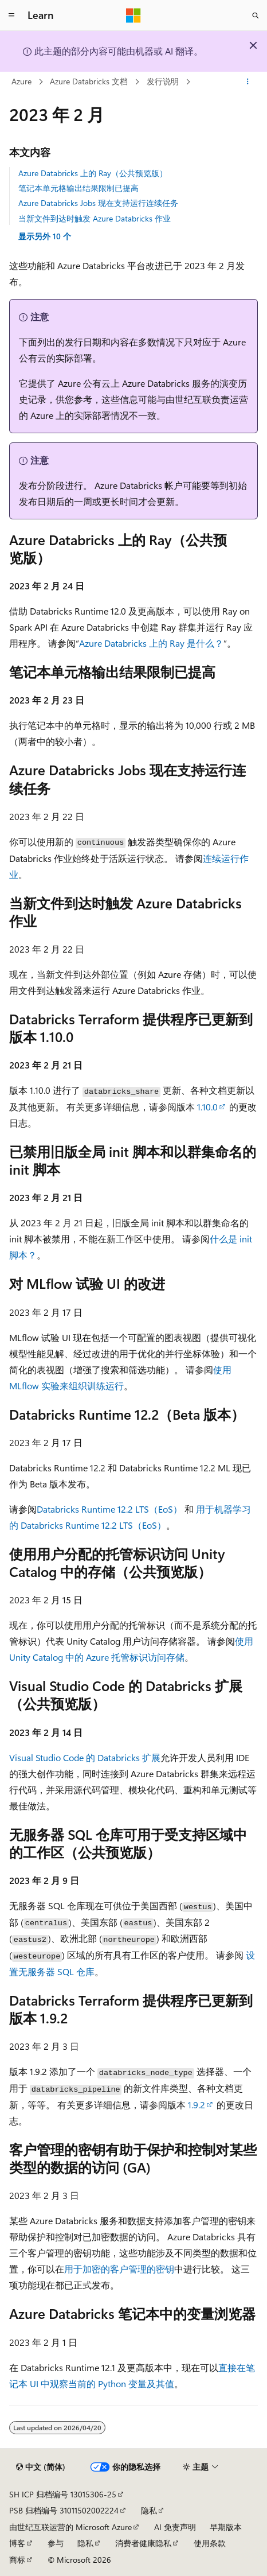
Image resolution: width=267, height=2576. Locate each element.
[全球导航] (11, 15)
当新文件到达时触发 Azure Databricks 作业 (94, 218)
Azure (21, 81)
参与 (56, 2543)
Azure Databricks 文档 (89, 81)
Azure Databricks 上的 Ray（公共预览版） (92, 173)
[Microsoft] (133, 15)
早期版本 (226, 2526)
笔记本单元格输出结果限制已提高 (78, 187)
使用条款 (210, 2543)
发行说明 (163, 81)
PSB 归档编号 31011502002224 (64, 2510)
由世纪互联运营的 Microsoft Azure (70, 2526)
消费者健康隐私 (143, 2543)
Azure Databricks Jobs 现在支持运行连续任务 (98, 202)
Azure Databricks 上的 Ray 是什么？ (151, 643)
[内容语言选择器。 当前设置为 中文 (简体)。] (40, 2467)
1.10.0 (207, 1107)
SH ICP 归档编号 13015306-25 (62, 2494)
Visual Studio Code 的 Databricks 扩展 (84, 1757)
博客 (17, 2543)
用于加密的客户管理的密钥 (119, 2269)
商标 (17, 2559)
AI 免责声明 (175, 2526)
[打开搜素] (255, 15)
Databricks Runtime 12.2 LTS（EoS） (109, 1509)
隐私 (149, 2510)
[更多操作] (248, 82)
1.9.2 (196, 2105)
